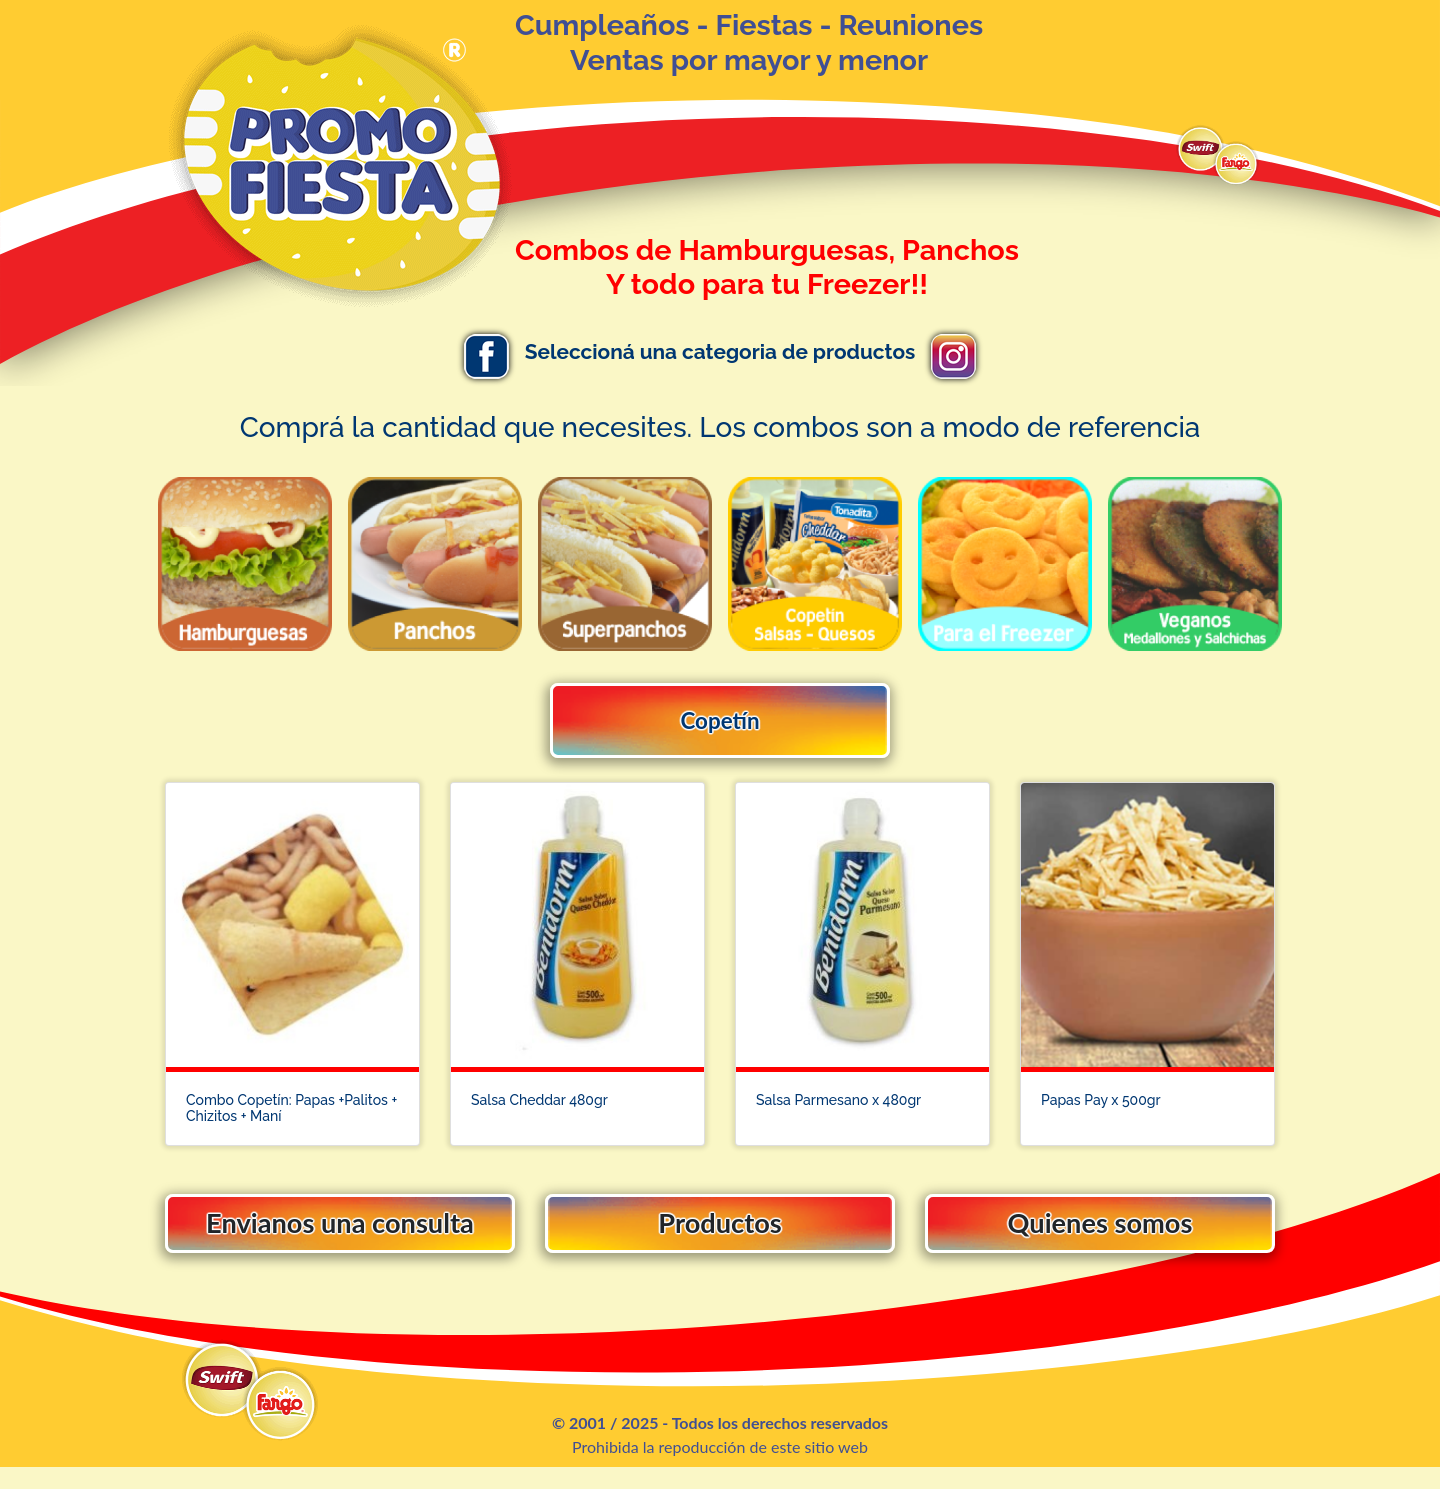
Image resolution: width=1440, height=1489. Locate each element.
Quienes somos (1100, 1236)
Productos (720, 1236)
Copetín (719, 720)
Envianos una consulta (340, 1236)
